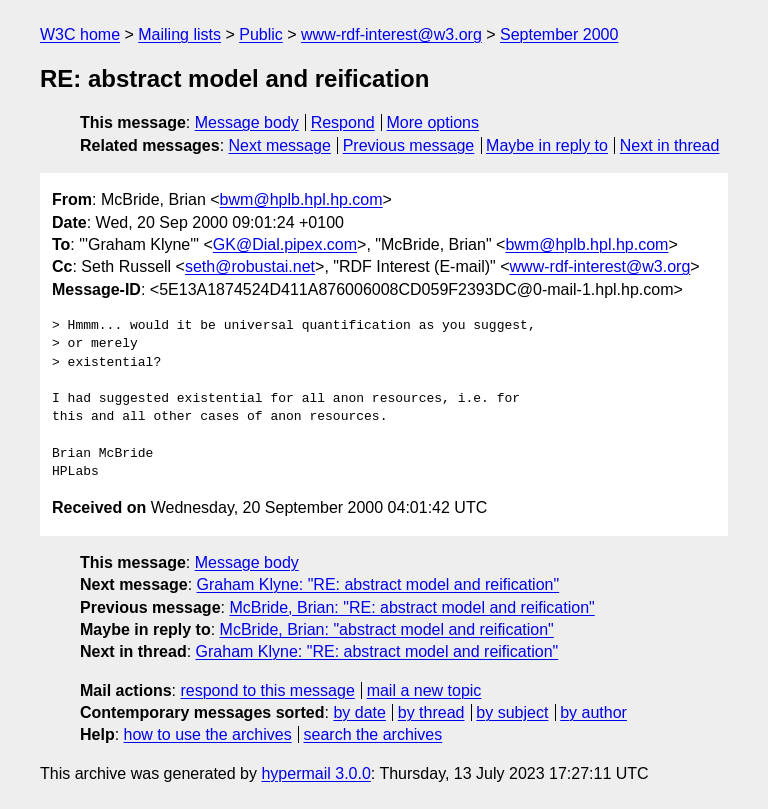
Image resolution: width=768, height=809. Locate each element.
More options (433, 122)
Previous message (409, 145)
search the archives (373, 734)
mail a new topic (424, 690)
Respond (343, 122)
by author (593, 712)
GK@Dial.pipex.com (285, 244)
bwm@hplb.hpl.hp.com (301, 199)
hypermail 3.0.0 (315, 773)
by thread (431, 712)
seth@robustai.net (250, 266)
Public (261, 34)
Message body (247, 122)
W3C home (80, 34)
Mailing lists (179, 34)
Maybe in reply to (547, 145)
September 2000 (559, 34)
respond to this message (267, 690)
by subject (512, 712)
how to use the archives (208, 734)
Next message (280, 145)
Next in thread (670, 145)
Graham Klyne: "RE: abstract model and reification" (378, 584)
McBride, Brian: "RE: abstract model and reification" (411, 607)
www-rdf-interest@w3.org (391, 34)
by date (359, 712)
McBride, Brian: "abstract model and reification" (387, 629)
